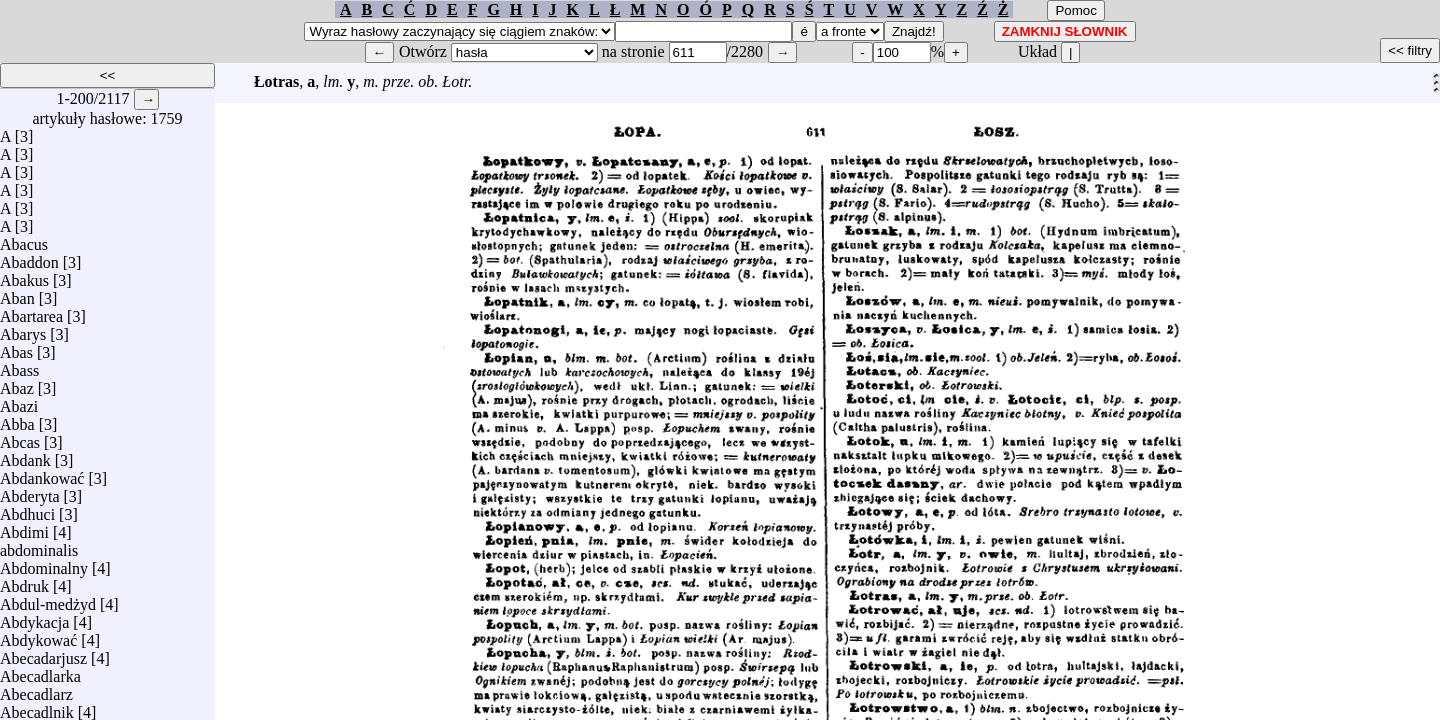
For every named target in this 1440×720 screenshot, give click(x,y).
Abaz (17, 383)
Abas (16, 347)
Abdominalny (44, 563)
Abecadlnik (37, 707)
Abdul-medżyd (48, 599)
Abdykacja (34, 617)
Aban (17, 293)
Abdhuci (27, 509)
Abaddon (29, 257)
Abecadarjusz (43, 653)
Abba (17, 419)
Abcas (20, 437)
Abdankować (42, 473)
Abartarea (31, 311)
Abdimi (24, 527)
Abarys (23, 329)
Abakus (24, 275)
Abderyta (30, 491)
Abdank (25, 455)
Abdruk (24, 581)
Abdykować (38, 635)
